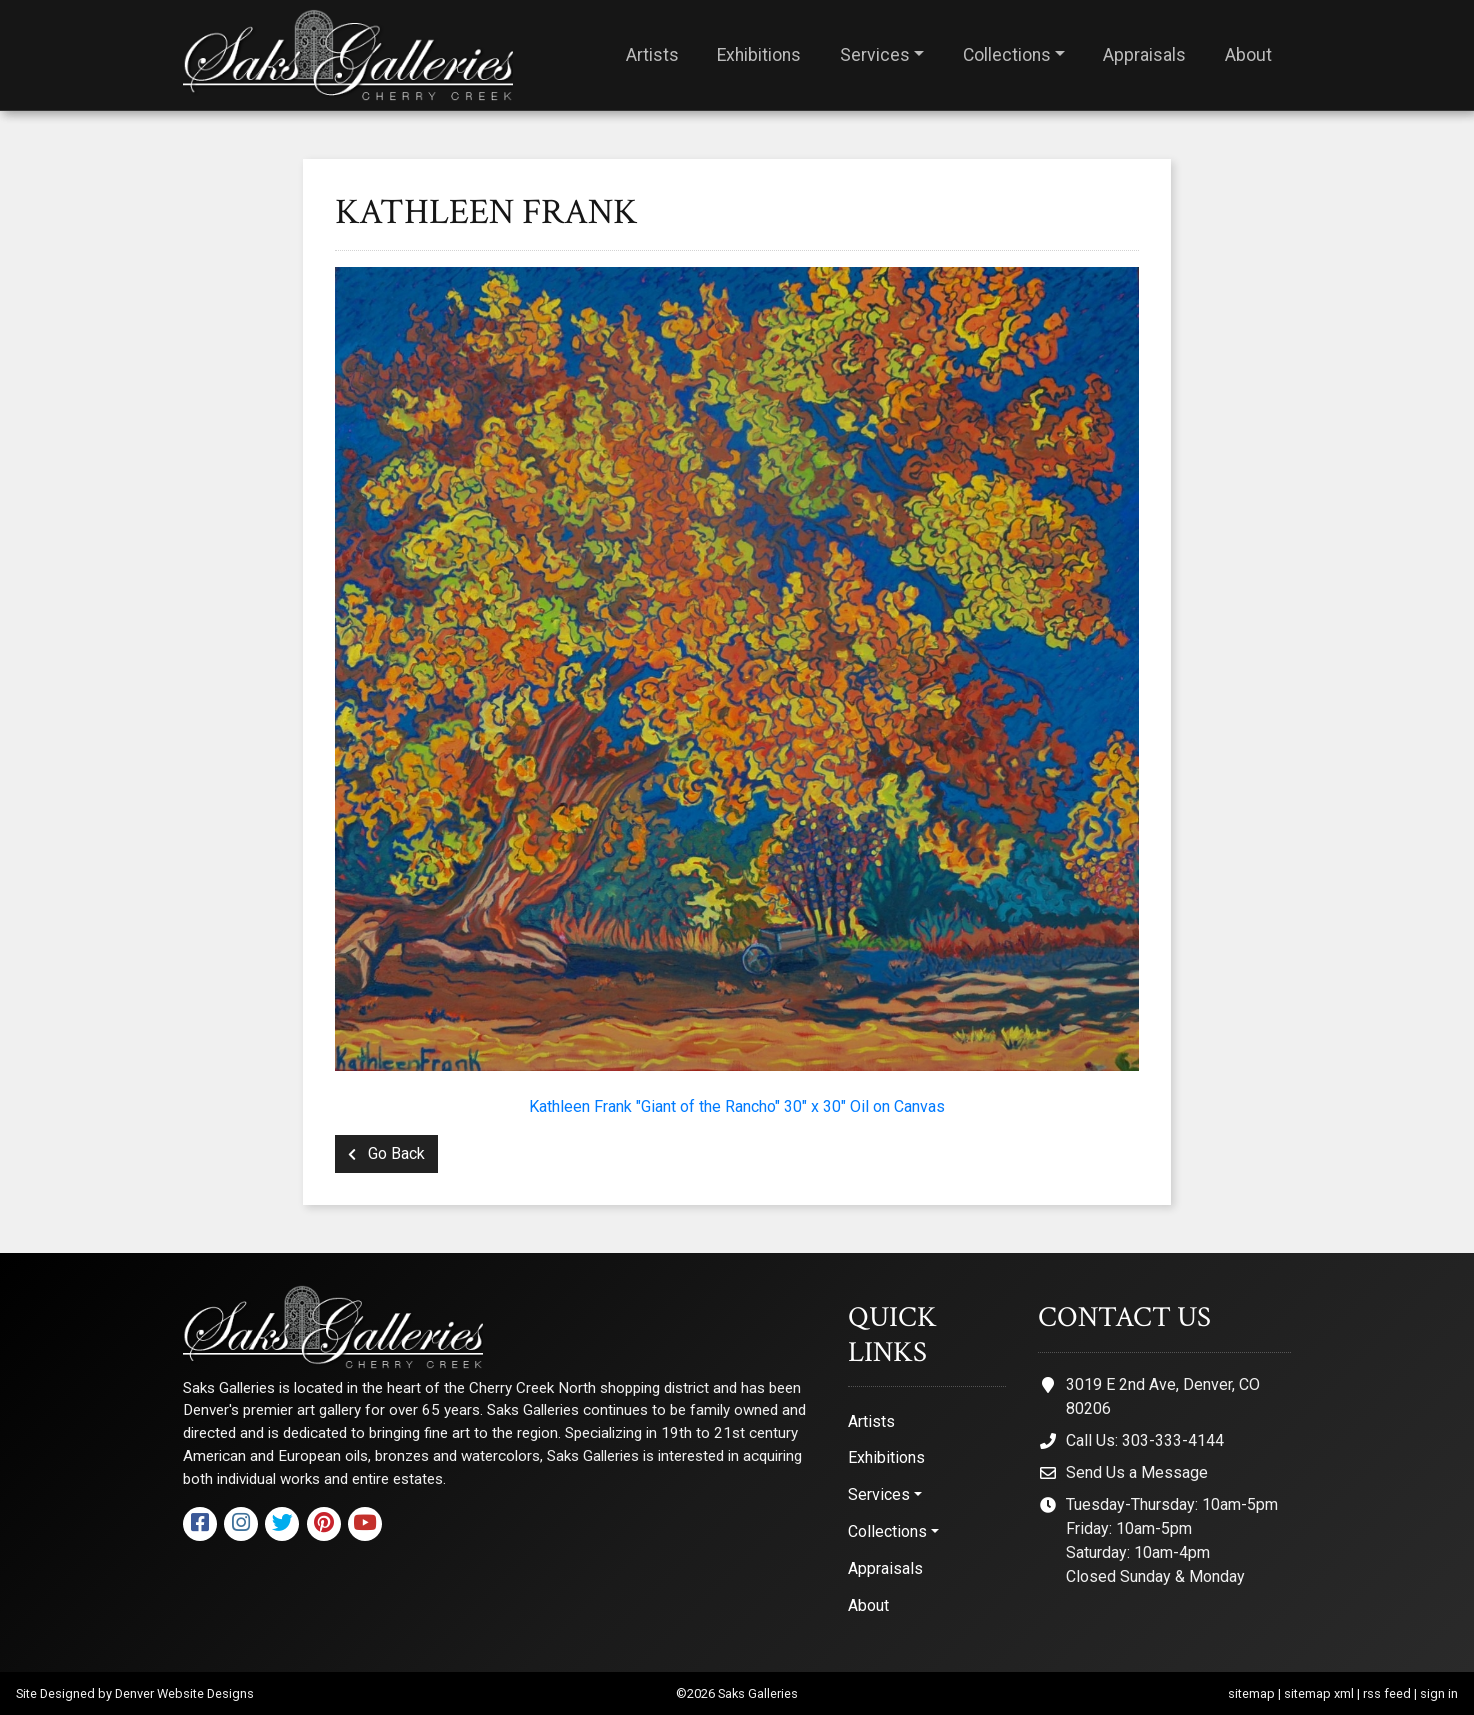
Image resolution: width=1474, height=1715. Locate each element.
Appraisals (1144, 55)
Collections (1007, 55)
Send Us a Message (1137, 1472)
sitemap (1251, 1693)
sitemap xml (1319, 1693)
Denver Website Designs (184, 1693)
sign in (1439, 1693)
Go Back (386, 1153)
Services (875, 55)
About (1248, 55)
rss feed (1387, 1693)
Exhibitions (759, 55)
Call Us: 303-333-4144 (1145, 1440)
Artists (652, 55)
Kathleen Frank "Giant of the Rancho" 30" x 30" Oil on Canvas (737, 1106)
